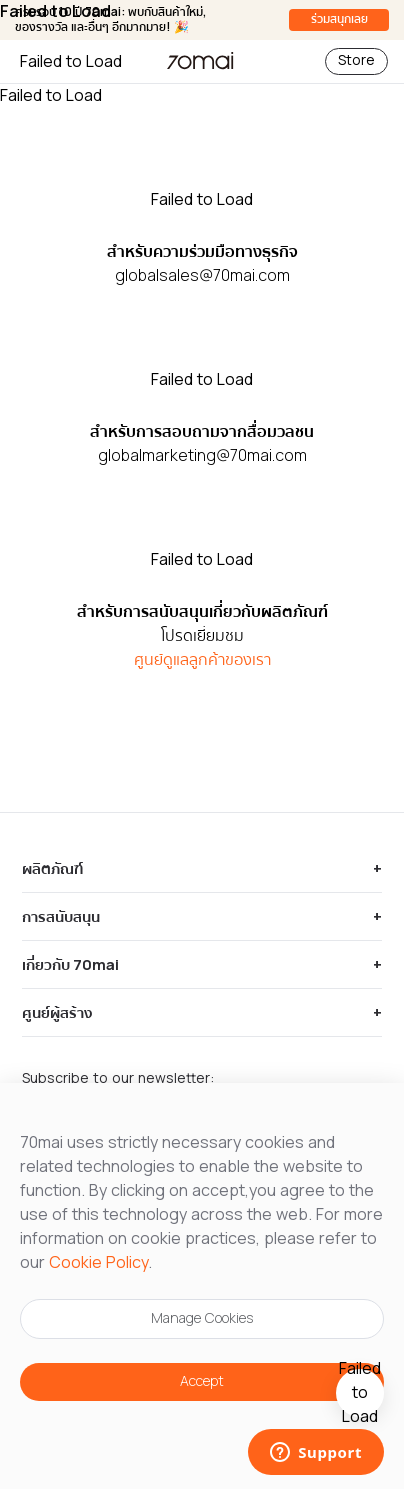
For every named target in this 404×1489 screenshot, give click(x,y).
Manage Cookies (202, 1319)
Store (356, 61)
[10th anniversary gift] (360, 1393)
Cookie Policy (98, 1263)
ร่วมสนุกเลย (339, 19)
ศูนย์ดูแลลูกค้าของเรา (202, 660)
